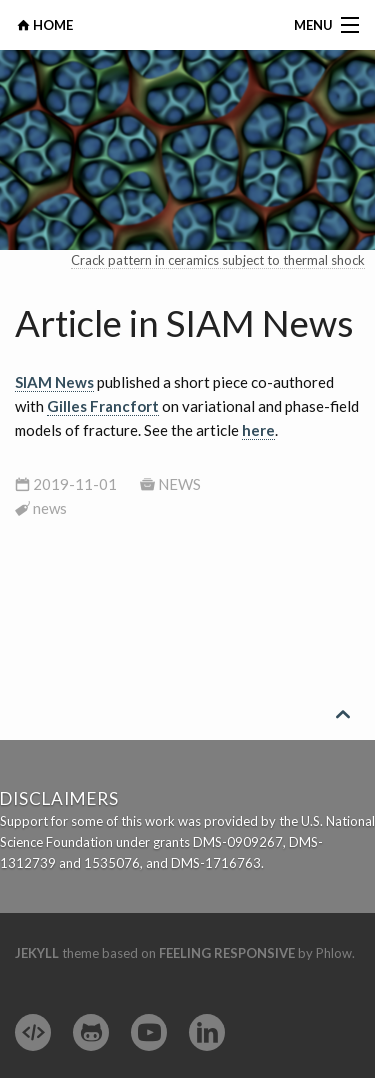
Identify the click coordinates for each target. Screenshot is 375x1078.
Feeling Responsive (227, 953)
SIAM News (54, 382)
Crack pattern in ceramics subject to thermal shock (218, 260)
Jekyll (37, 953)
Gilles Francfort (103, 406)
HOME (51, 25)
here (258, 430)
